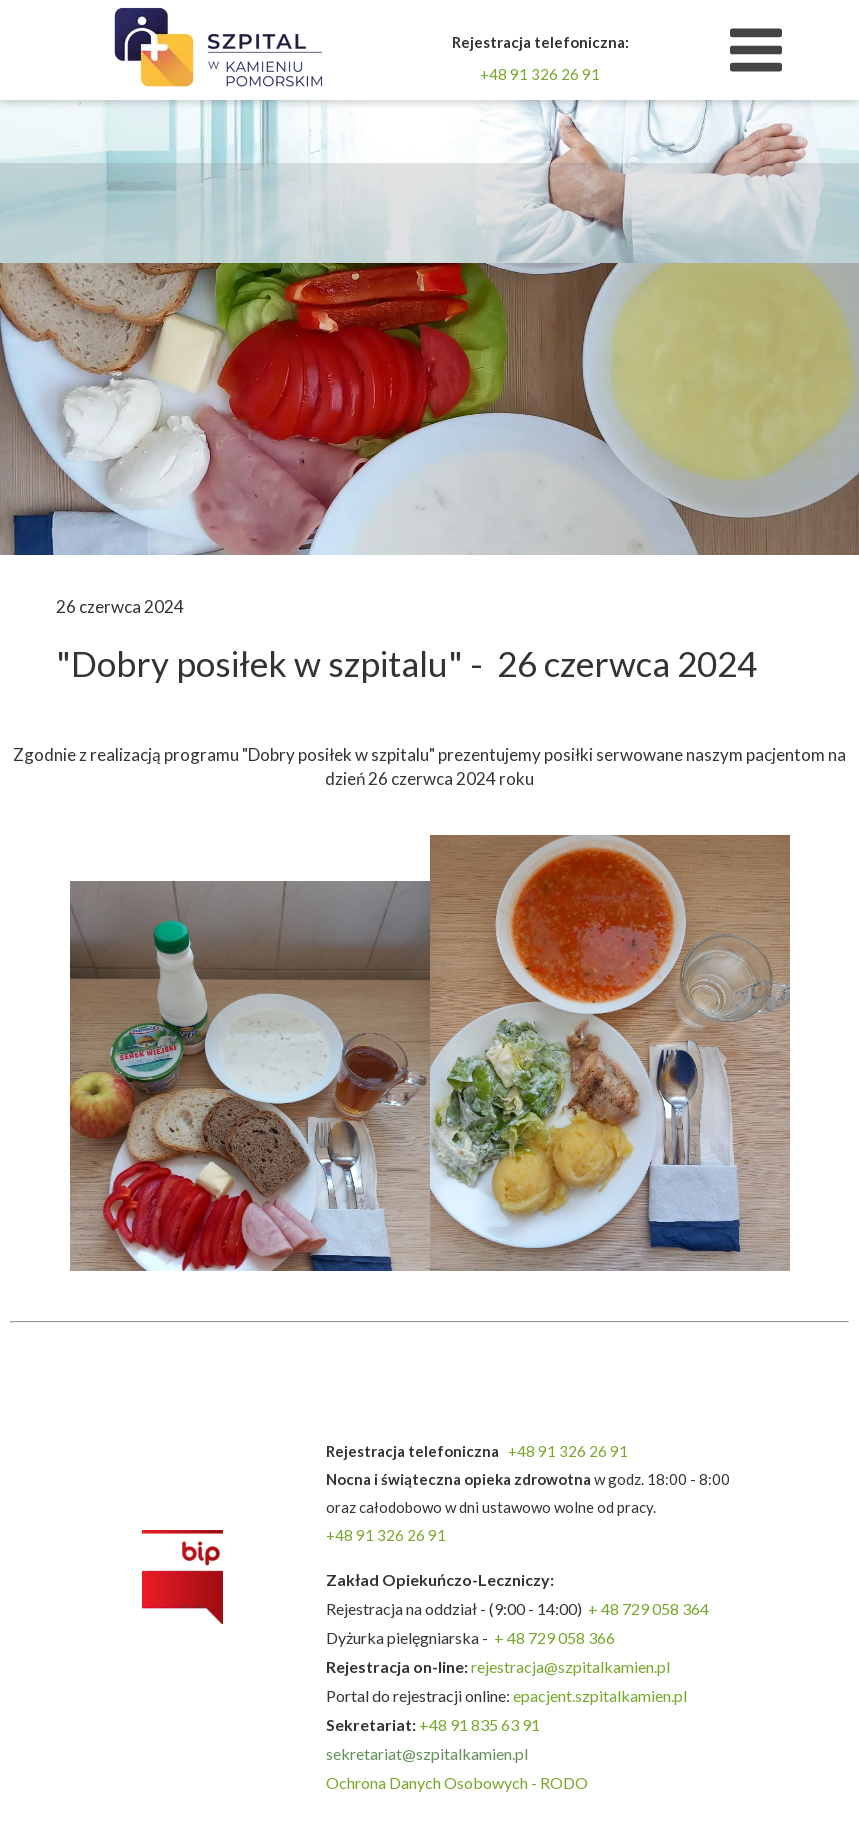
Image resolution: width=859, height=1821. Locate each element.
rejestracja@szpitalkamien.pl (572, 1666)
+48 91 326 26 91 (540, 74)
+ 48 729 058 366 (554, 1637)
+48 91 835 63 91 (479, 1724)
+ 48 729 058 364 (648, 1608)
